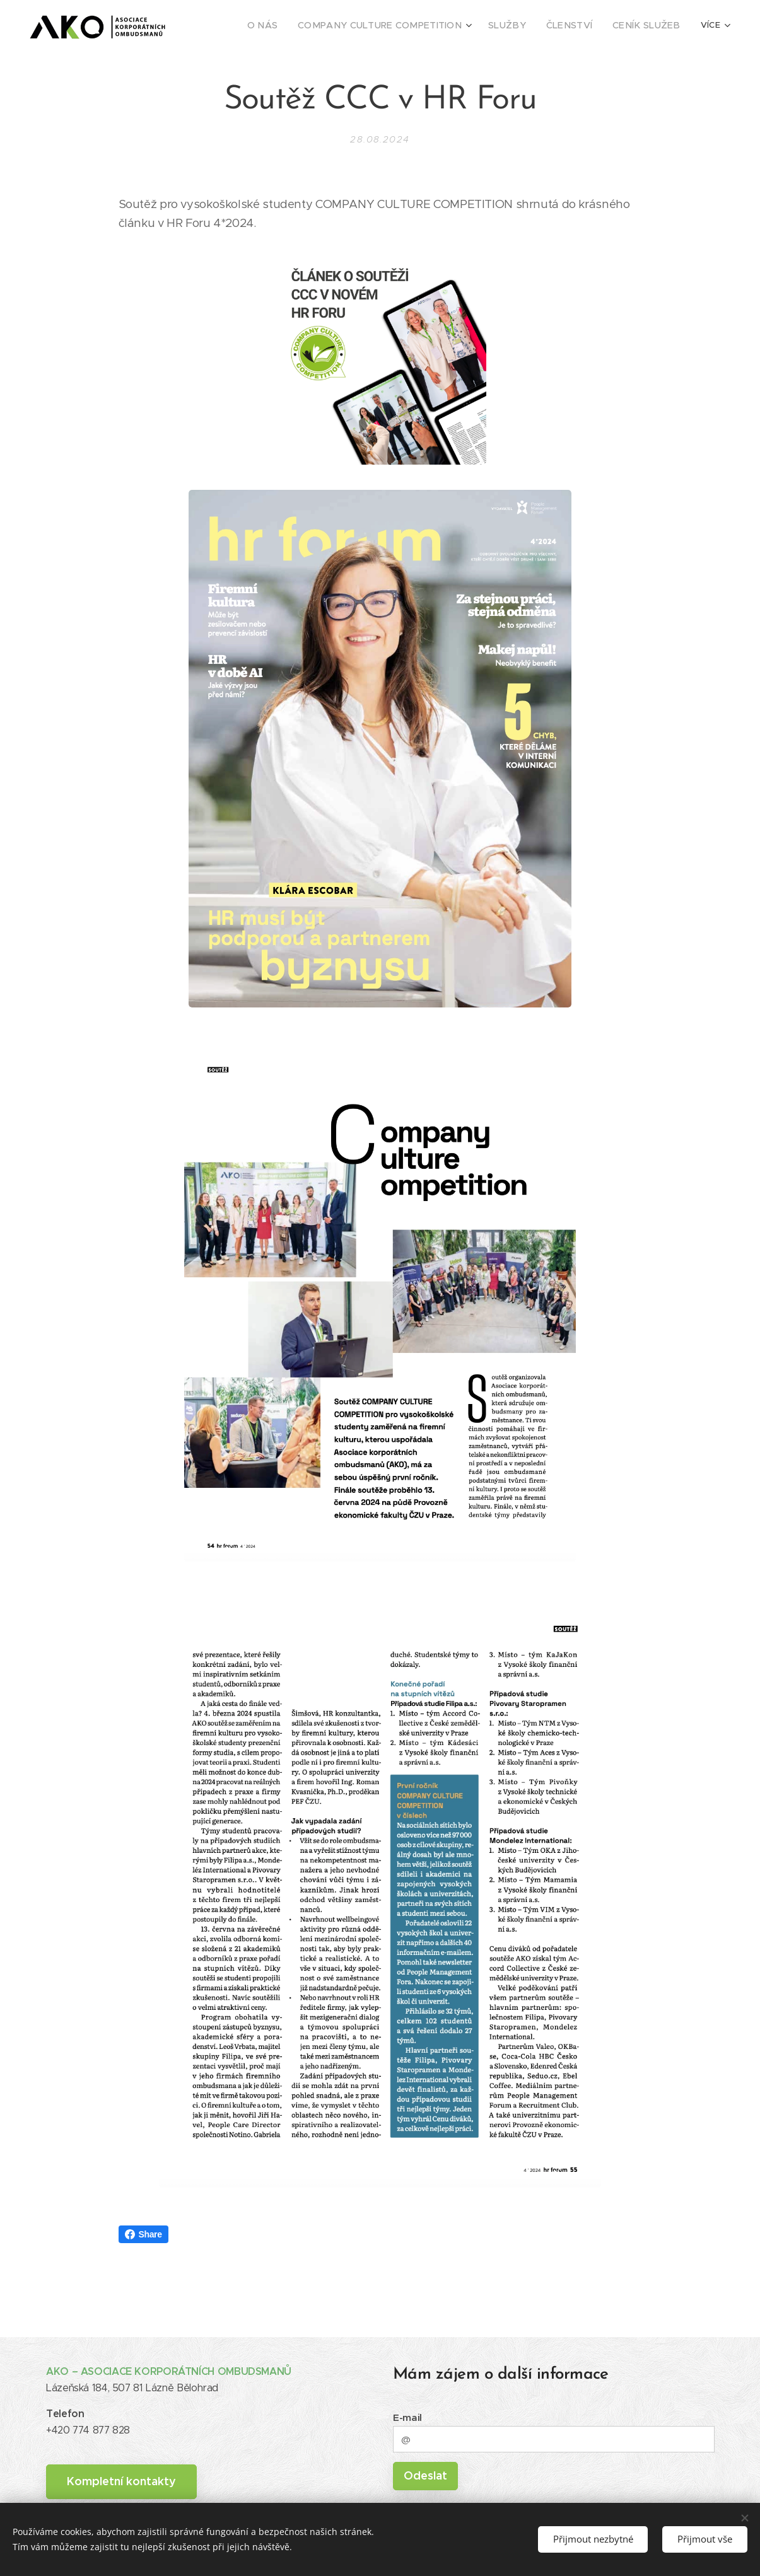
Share (143, 2234)
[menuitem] (255, 26)
